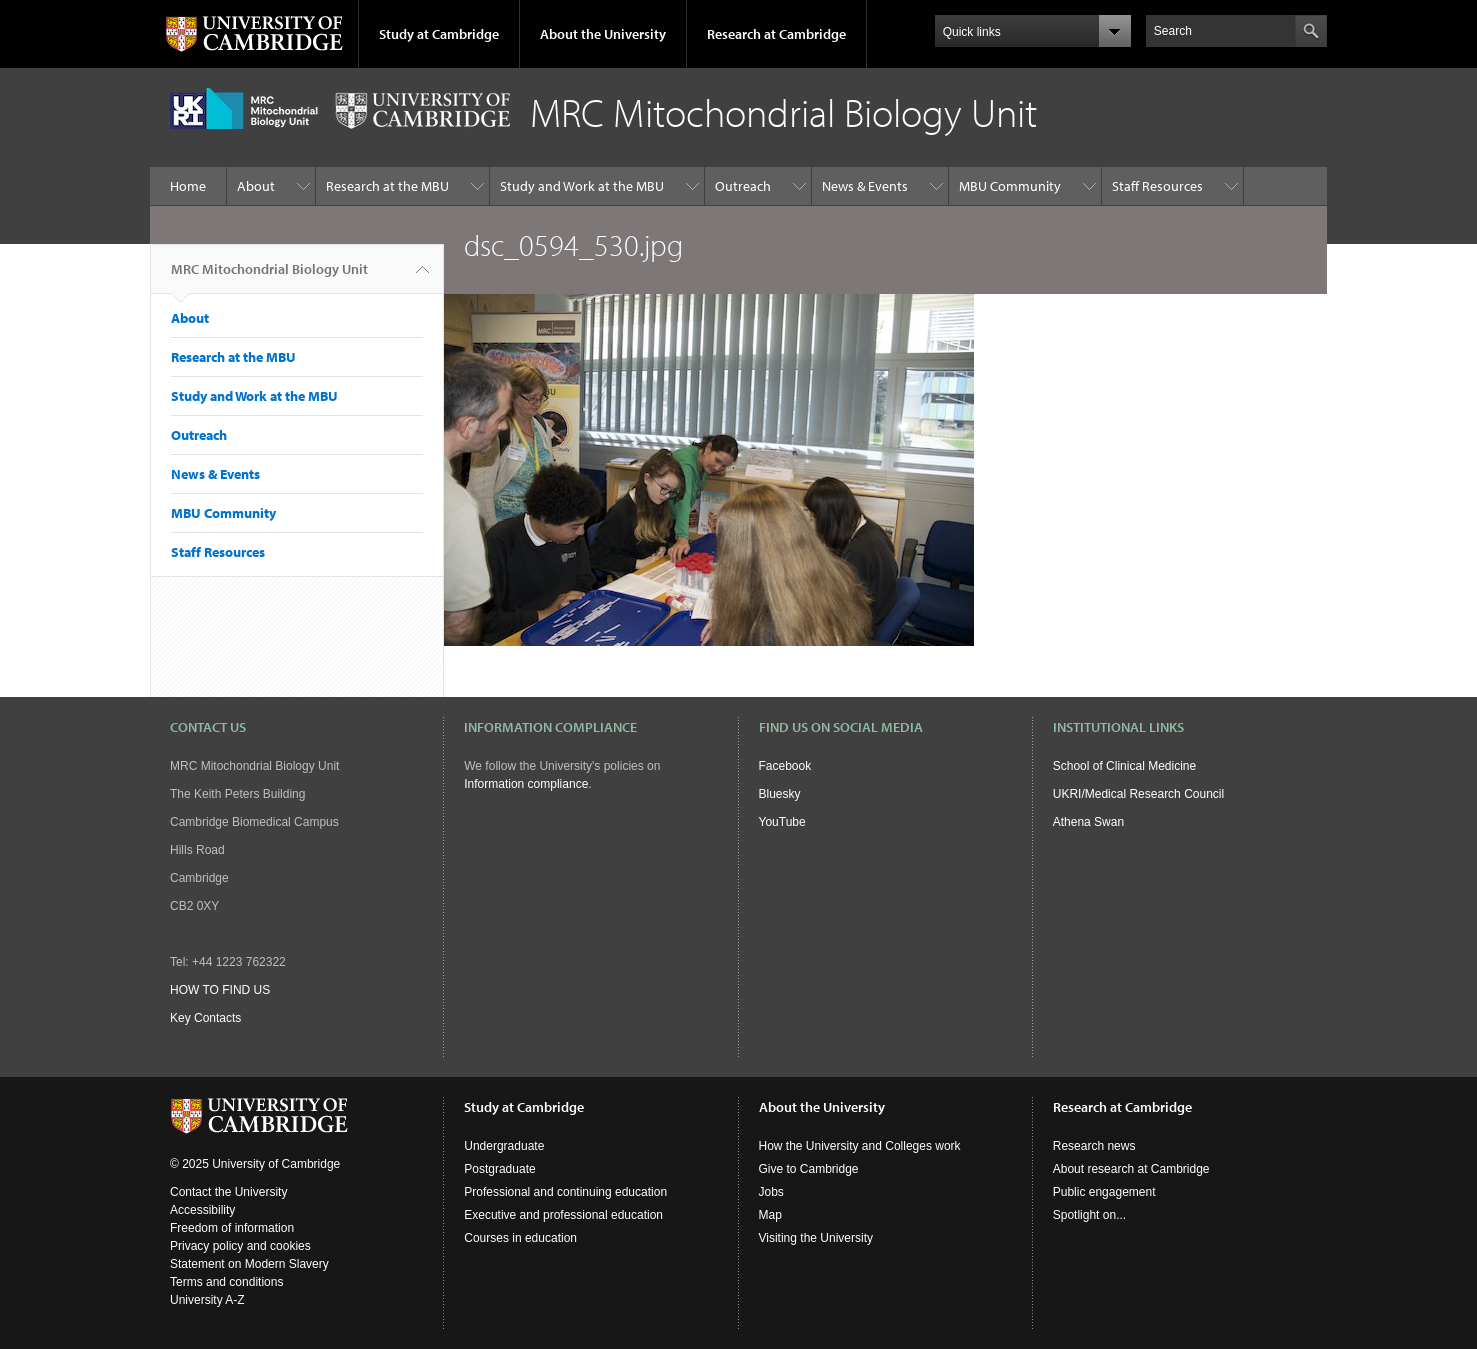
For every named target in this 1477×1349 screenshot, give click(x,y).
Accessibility (202, 1210)
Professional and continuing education (565, 1192)
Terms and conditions (226, 1282)
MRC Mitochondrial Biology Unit (269, 277)
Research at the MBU (387, 186)
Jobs (771, 1192)
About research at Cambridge (1131, 1169)
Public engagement (1104, 1192)
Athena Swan (1088, 822)
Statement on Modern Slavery (249, 1264)
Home (188, 186)
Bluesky (780, 794)
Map (770, 1215)
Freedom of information (232, 1228)
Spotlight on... (1089, 1215)
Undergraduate (504, 1146)
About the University (603, 34)
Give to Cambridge (809, 1169)
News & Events (865, 186)
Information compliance (526, 784)
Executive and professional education (563, 1215)
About (256, 186)
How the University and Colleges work (860, 1146)
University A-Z (207, 1300)
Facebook (785, 766)
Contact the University (228, 1192)
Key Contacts (205, 1018)
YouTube (782, 822)
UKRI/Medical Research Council (1138, 794)
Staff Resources (1157, 186)
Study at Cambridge (439, 34)
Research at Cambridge (776, 34)
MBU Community (1010, 186)
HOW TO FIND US (220, 990)
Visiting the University (816, 1238)
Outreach (743, 186)
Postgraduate (499, 1169)
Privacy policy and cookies (240, 1246)
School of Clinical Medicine (1124, 766)
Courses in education (520, 1238)
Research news (1094, 1146)
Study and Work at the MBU (582, 186)
